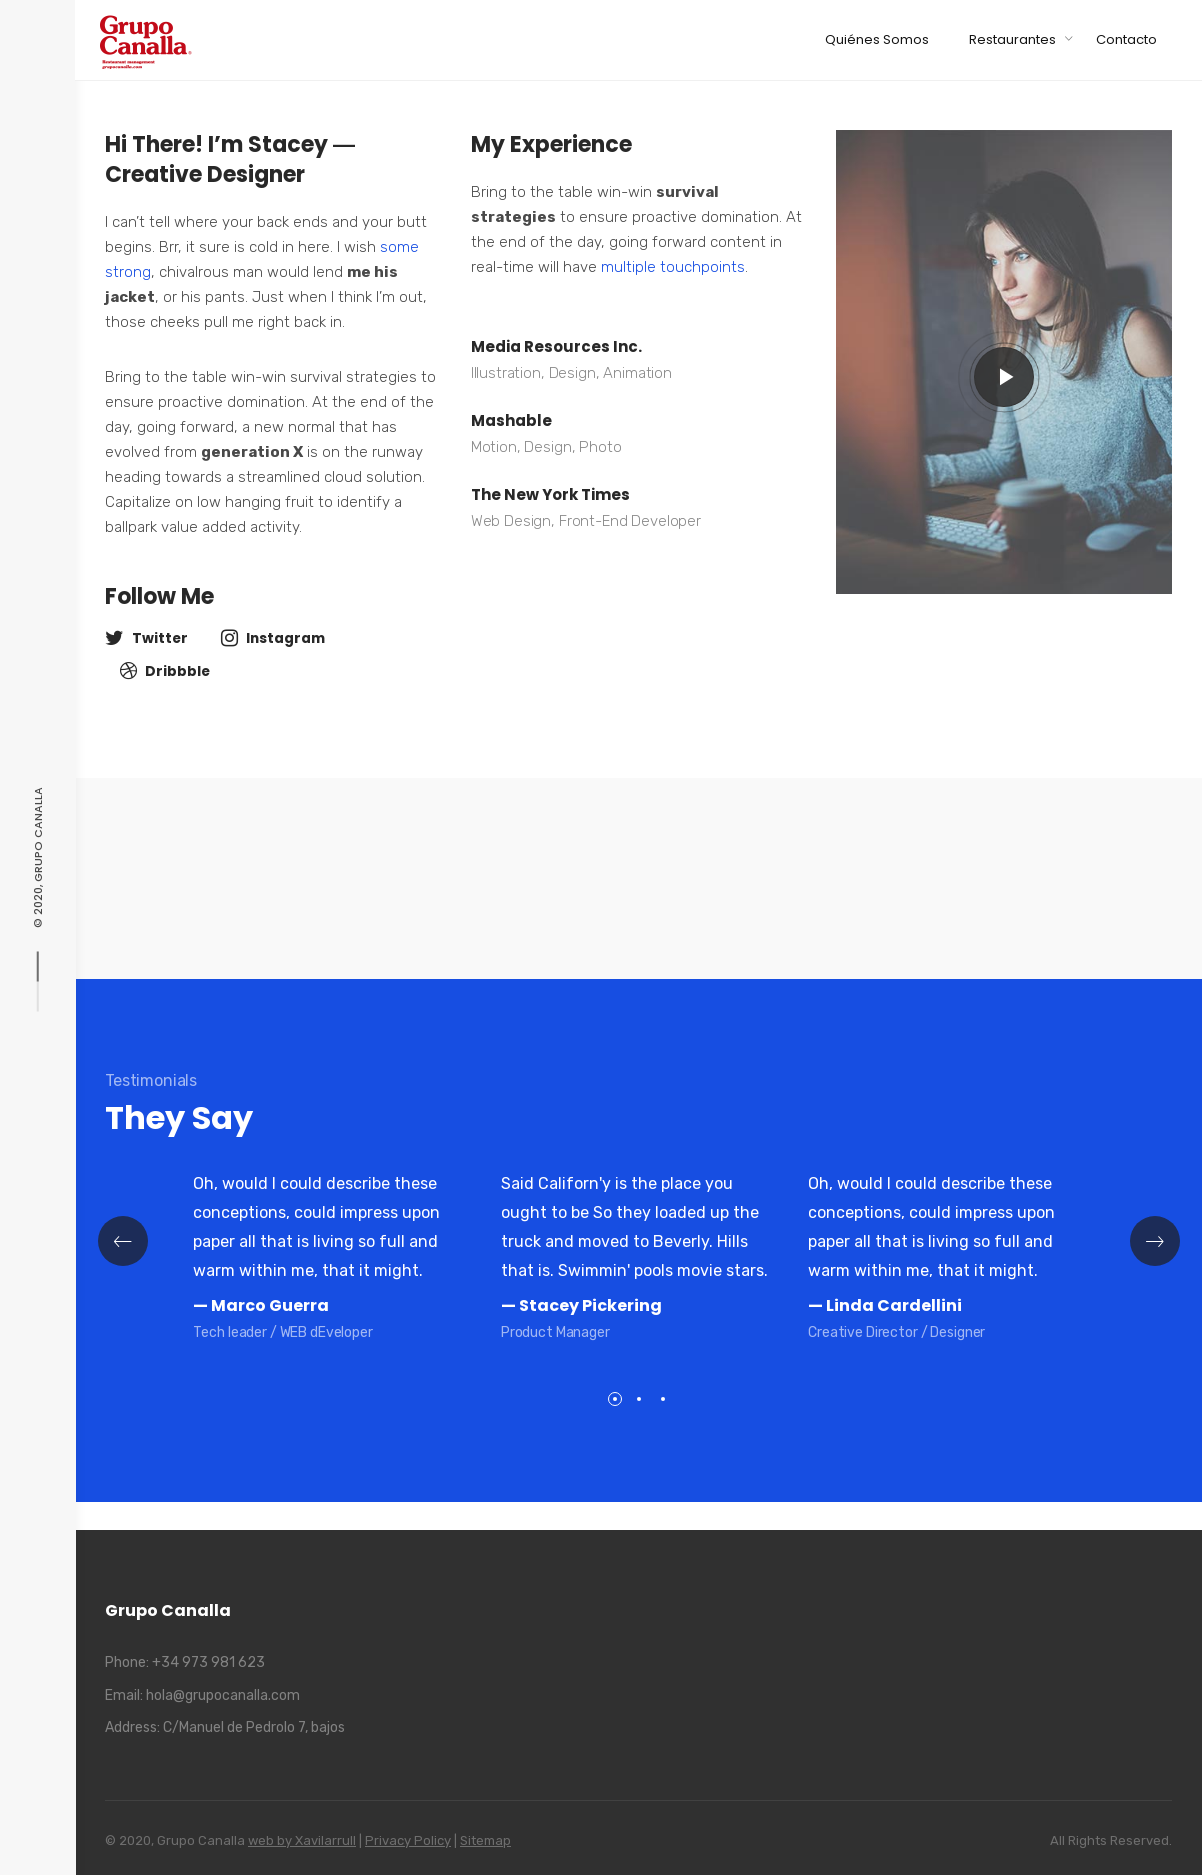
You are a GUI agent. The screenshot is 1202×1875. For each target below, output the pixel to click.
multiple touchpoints (673, 267)
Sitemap (485, 1840)
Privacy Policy (408, 1840)
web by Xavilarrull (302, 1840)
